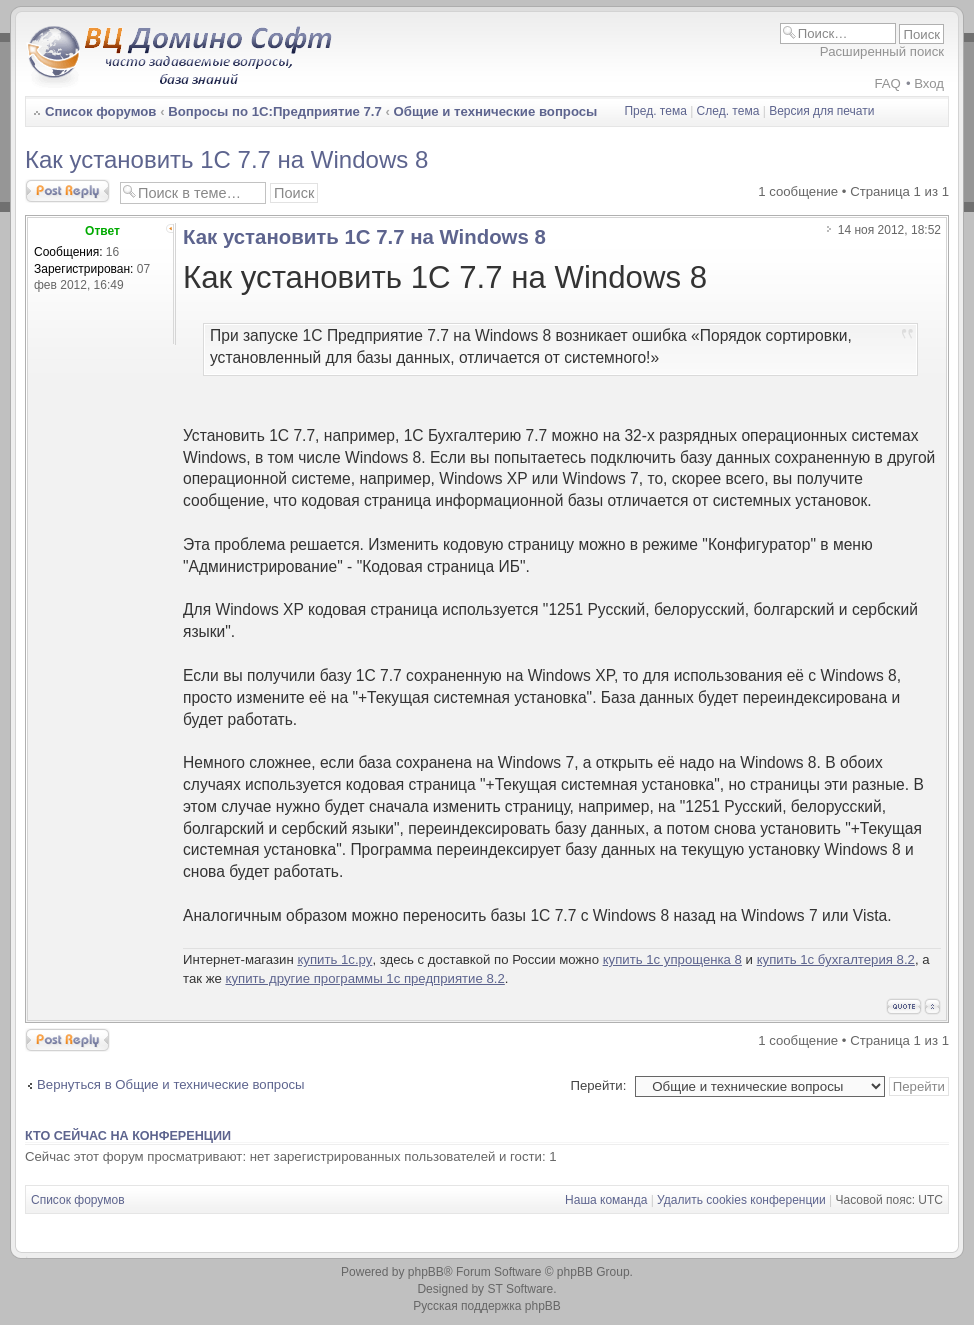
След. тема (728, 111)
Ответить (67, 191)
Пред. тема (655, 111)
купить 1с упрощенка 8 (672, 959)
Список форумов (100, 111)
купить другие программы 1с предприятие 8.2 (364, 978)
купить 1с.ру (334, 959)
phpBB (426, 1272)
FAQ (887, 83)
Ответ (102, 231)
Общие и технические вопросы (496, 111)
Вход (929, 83)
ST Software (520, 1289)
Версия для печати (821, 111)
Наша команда (606, 1200)
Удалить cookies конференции (741, 1200)
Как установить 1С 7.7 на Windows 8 (226, 159)
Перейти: (598, 1085)
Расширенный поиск (882, 51)
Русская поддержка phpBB (487, 1306)
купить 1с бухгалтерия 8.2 (836, 959)
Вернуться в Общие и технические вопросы (171, 1084)
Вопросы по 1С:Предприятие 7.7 (275, 111)
